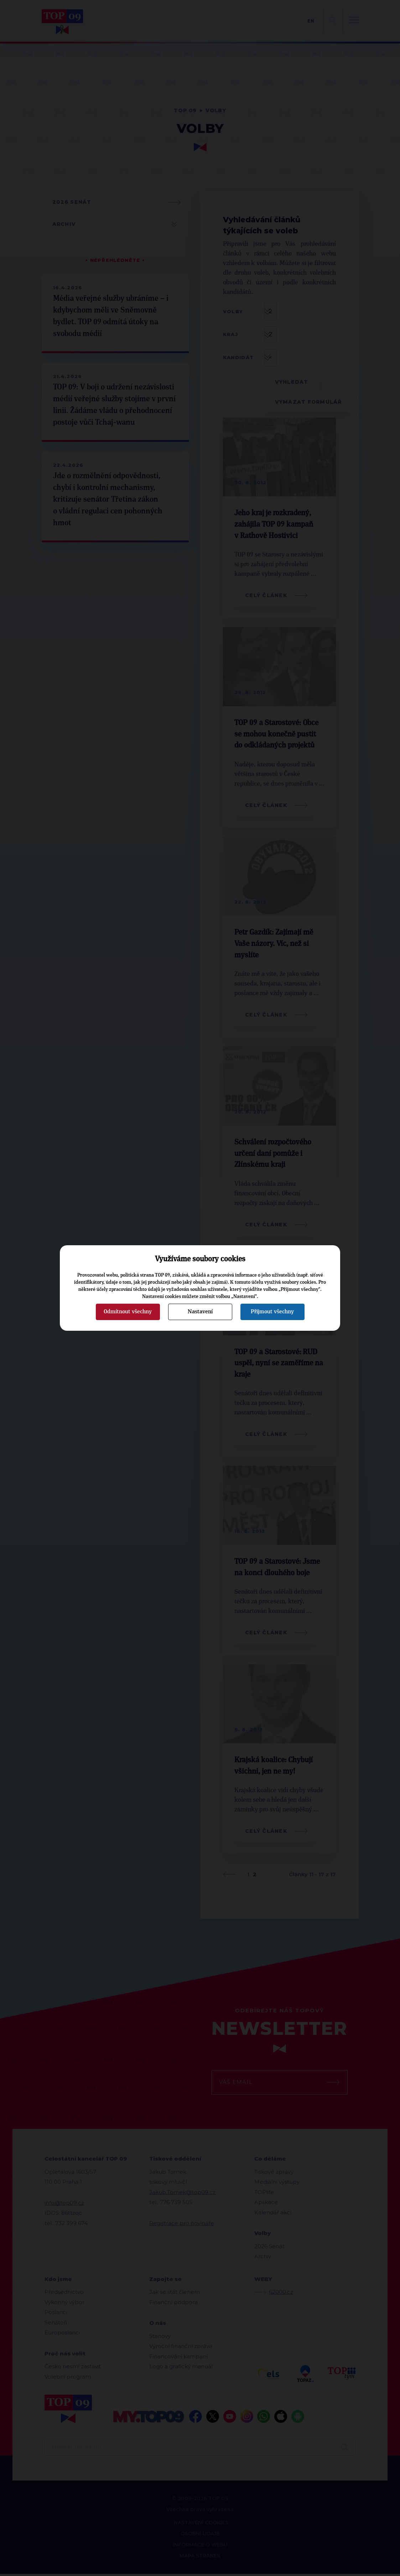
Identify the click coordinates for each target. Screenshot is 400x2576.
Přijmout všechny (272, 1311)
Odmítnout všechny (128, 1311)
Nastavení (200, 1311)
